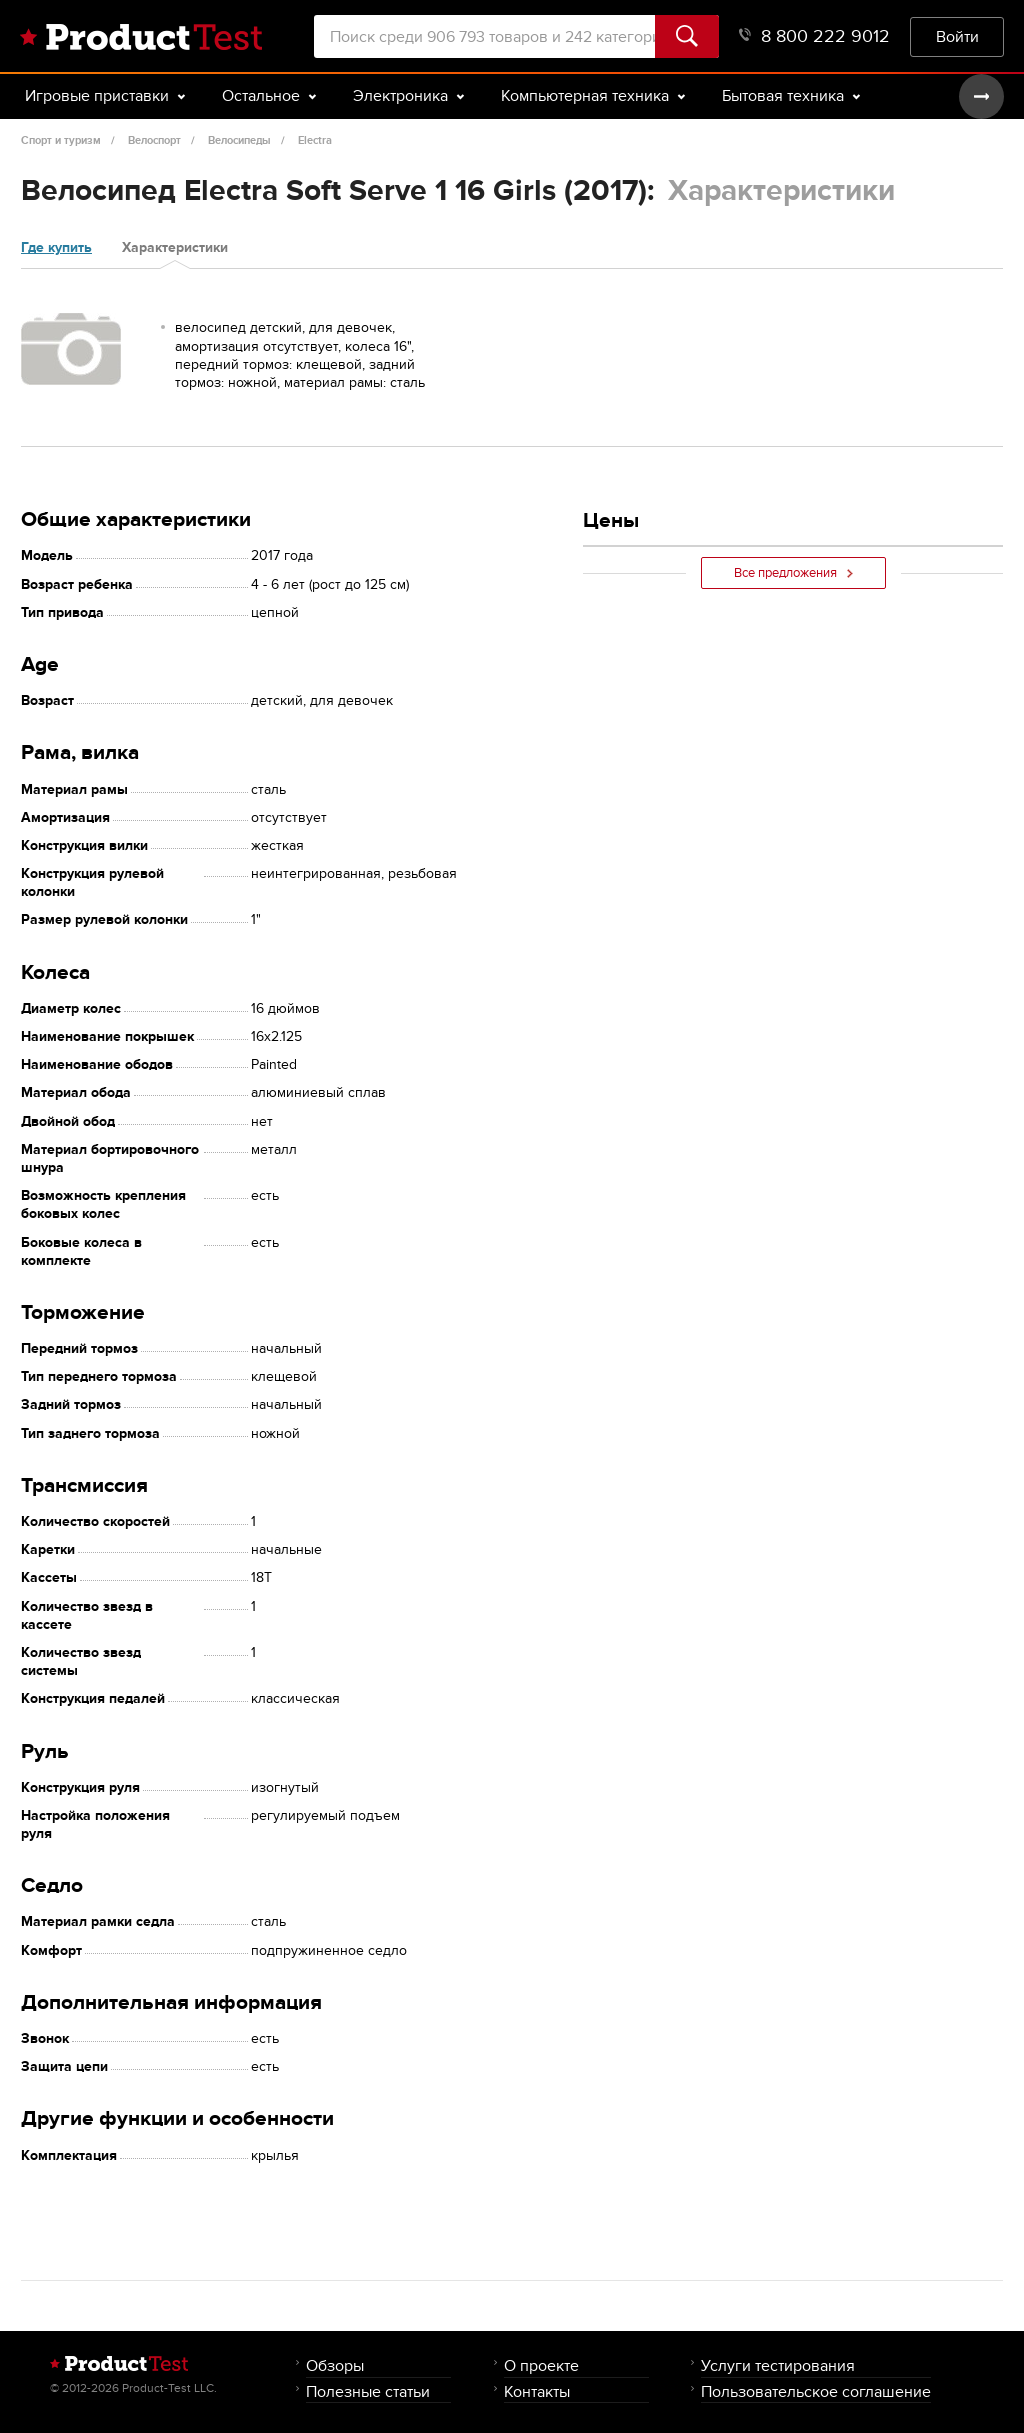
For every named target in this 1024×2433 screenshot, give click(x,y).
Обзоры (335, 2365)
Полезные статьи (368, 2391)
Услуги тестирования (778, 2365)
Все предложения (793, 573)
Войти (957, 36)
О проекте (541, 2365)
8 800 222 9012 (814, 36)
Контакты (537, 2391)
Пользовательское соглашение (816, 2391)
